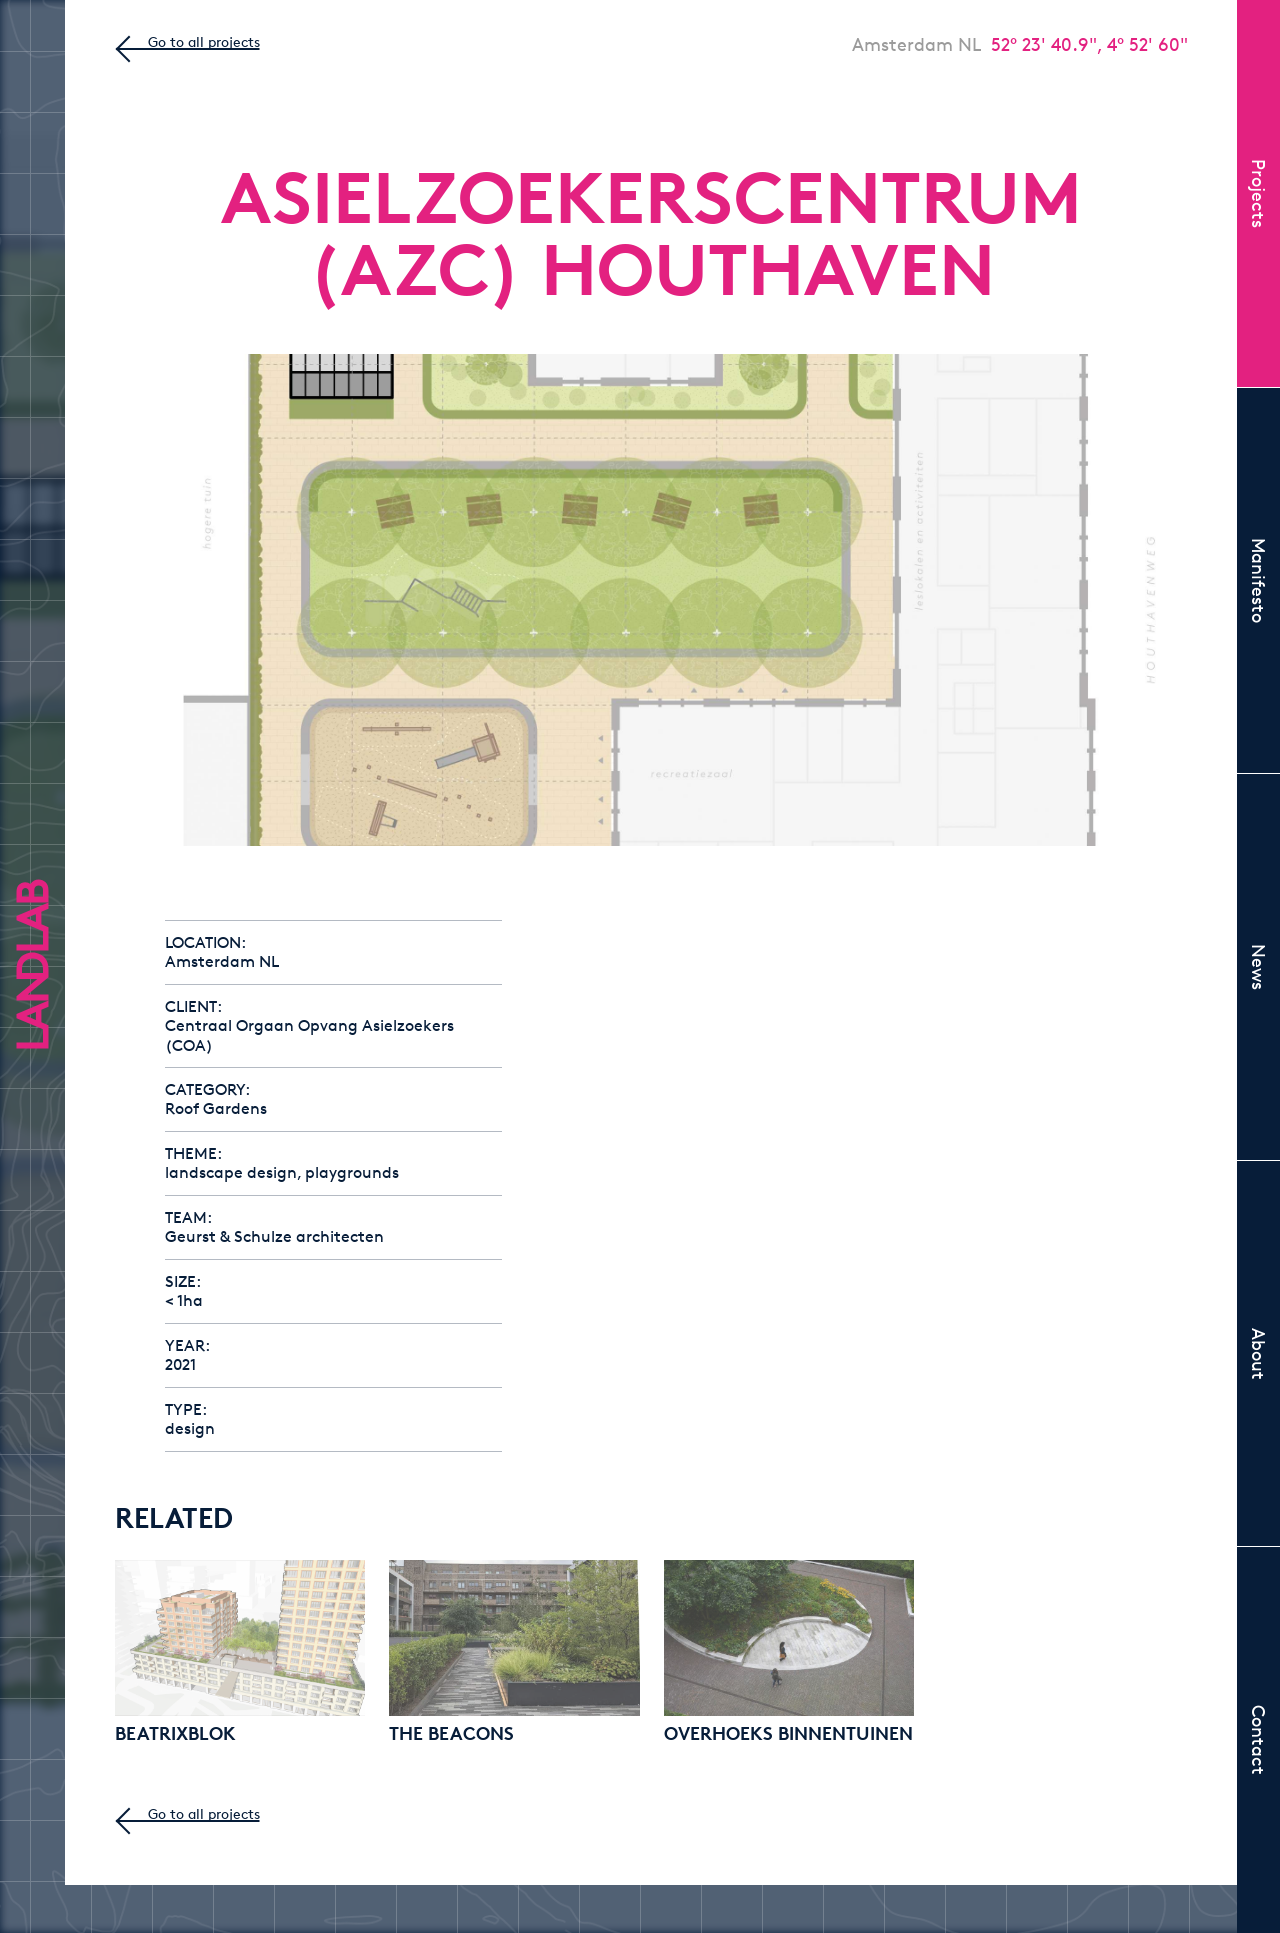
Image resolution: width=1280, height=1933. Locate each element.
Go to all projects (204, 41)
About (1259, 1354)
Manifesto (1259, 580)
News (1259, 967)
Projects (1259, 193)
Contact (1259, 1740)
